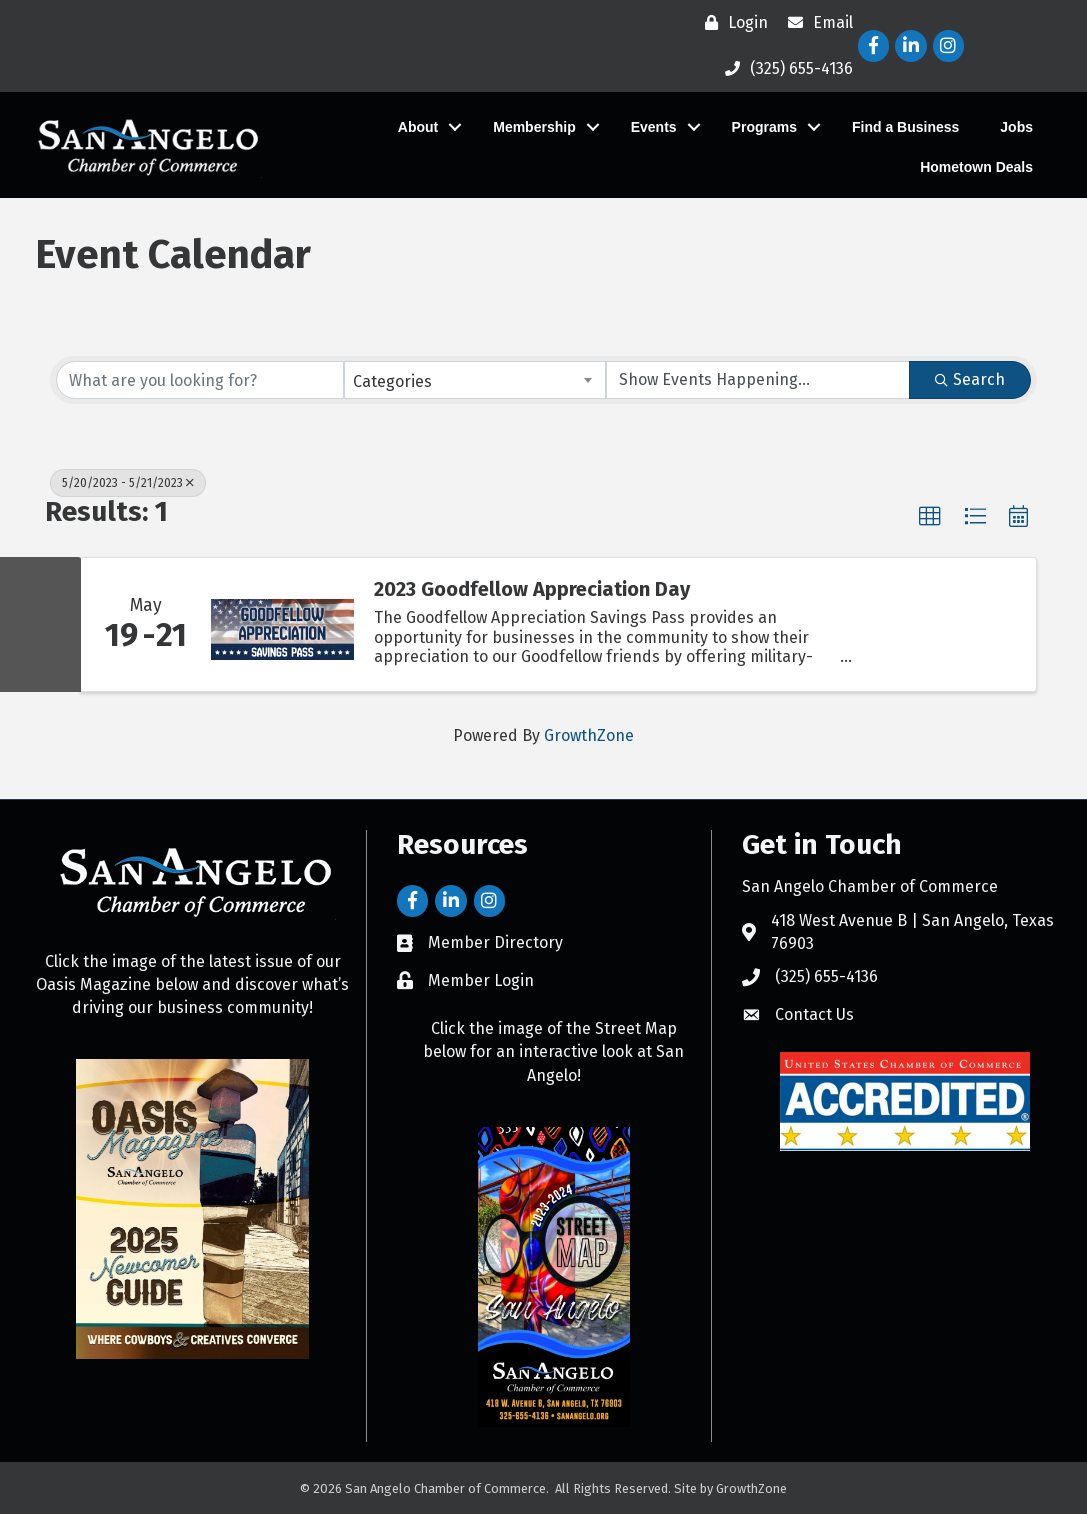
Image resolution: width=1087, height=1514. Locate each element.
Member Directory (495, 942)
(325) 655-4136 (826, 976)
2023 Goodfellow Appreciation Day (532, 589)
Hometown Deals (975, 167)
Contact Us (814, 1014)
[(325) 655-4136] (784, 69)
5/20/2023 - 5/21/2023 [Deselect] (128, 483)
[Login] (731, 23)
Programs (763, 127)
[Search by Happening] (758, 380)
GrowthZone (589, 735)
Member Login (481, 980)
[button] (930, 517)
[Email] (815, 23)
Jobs (1015, 127)
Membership (533, 127)
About (417, 127)
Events (653, 127)
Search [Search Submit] (970, 379)
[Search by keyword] (200, 380)
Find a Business (904, 127)
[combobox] (475, 380)
